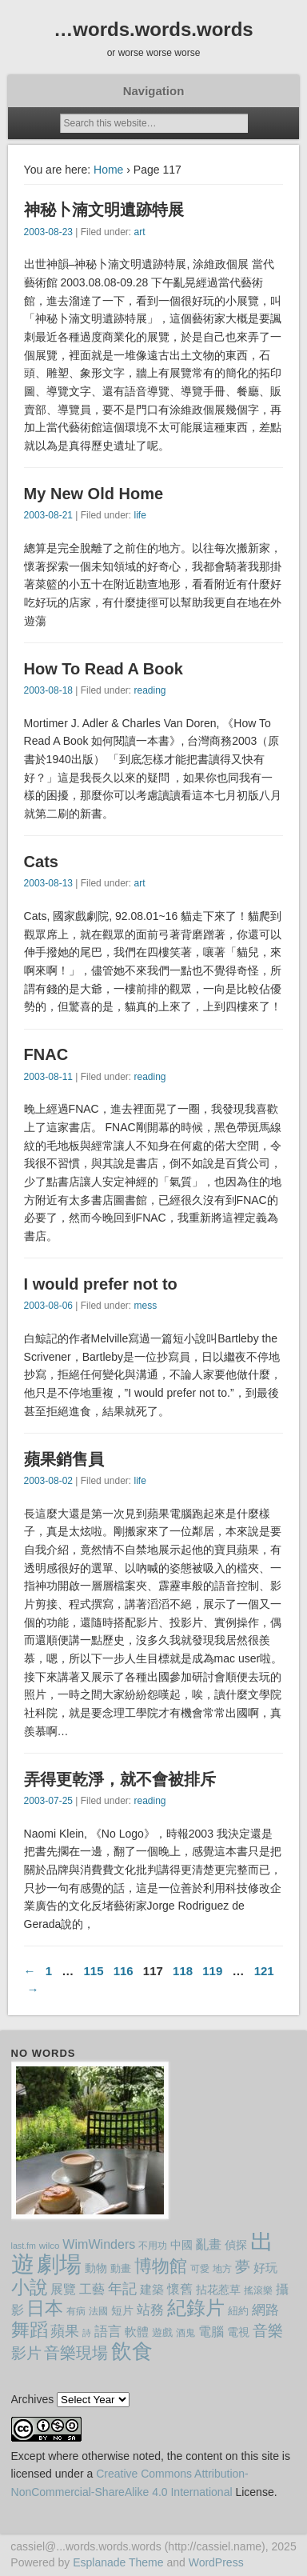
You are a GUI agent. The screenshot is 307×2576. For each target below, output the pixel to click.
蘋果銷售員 (64, 1459)
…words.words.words (153, 29)
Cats (41, 861)
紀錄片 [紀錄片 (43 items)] (196, 2307)
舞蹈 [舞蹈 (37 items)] (29, 2329)
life (140, 515)
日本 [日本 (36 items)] (44, 2308)
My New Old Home (93, 493)
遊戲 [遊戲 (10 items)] (162, 2332)
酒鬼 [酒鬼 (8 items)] (185, 2333)
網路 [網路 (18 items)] (265, 2310)
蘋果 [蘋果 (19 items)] (64, 2331)
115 (93, 1971)
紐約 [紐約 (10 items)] (238, 2311)
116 (124, 1971)
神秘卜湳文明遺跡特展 (104, 209)
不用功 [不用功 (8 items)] (152, 2245)
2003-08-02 (48, 1480)
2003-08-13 (48, 883)
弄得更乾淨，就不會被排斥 (120, 1779)
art (139, 232)
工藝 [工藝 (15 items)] (92, 2289)
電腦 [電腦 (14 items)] (211, 2331)
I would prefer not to (100, 1284)
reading (149, 690)
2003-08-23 (48, 232)
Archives (32, 2399)
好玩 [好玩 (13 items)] (265, 2267)
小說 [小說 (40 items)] (29, 2287)
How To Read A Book (103, 669)
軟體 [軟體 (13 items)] (137, 2331)
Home (108, 169)
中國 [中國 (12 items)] (181, 2244)
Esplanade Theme (118, 2562)
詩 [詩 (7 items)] (86, 2333)
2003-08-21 (48, 515)
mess (145, 1305)
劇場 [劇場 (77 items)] (59, 2264)
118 (183, 1971)
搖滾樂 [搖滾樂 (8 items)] (258, 2290)
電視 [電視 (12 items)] (238, 2332)
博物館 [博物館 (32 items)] (160, 2266)
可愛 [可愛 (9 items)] (199, 2268)
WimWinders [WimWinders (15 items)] (98, 2244)
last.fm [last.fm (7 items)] (23, 2245)
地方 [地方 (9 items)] (222, 2268)
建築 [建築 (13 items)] (152, 2289)
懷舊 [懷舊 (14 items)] (180, 2289)
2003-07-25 (48, 1800)
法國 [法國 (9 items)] (98, 2311)
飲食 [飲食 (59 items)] (132, 2351)
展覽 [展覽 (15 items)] (63, 2289)
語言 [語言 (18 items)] (108, 2331)
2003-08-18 (48, 690)
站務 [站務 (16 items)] (150, 2310)
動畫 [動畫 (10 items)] (120, 2268)
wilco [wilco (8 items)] (49, 2245)
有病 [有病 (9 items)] (76, 2311)
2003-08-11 (48, 1076)
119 (212, 1971)
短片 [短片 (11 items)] (122, 2310)
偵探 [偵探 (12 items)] (236, 2244)
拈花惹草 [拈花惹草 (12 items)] (218, 2289)
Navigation (154, 91)
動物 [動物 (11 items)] (96, 2268)
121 (264, 1971)
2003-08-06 (48, 1305)
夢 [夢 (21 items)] (242, 2266)
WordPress (216, 2562)
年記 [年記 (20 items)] (122, 2289)
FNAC (46, 1054)
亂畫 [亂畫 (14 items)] (208, 2244)
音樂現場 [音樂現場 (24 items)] (76, 2353)
